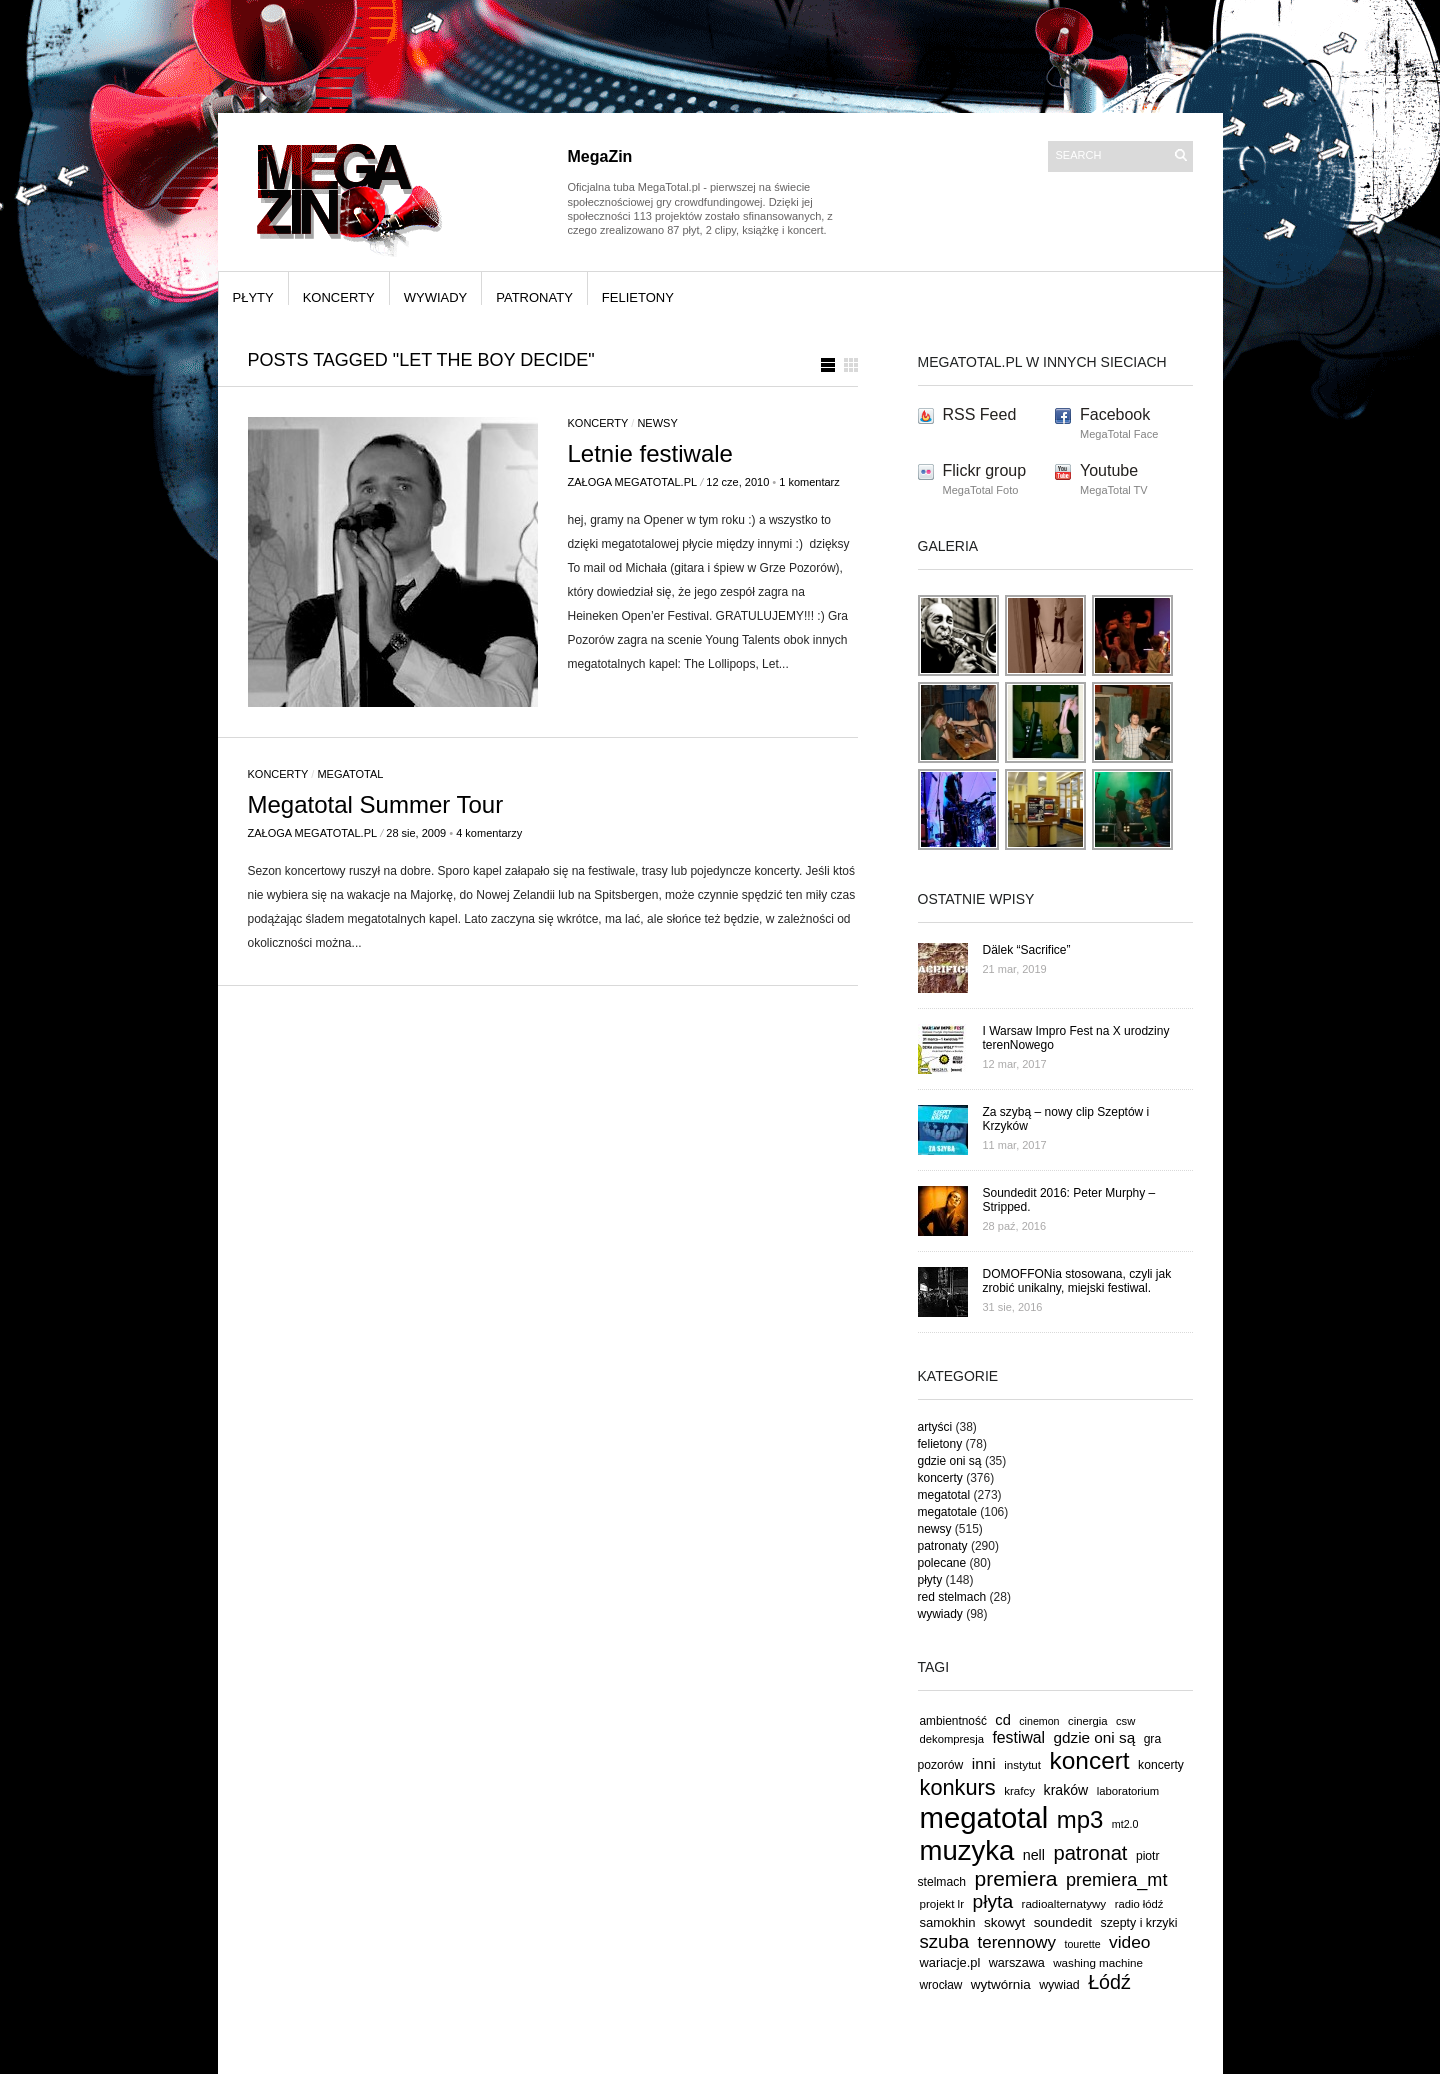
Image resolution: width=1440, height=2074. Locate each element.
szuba (945, 1941)
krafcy (1019, 1790)
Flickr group (985, 470)
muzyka (967, 1850)
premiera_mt (1117, 1880)
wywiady (436, 297)
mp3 (1080, 1819)
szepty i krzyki (1139, 1923)
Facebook (1115, 414)
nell (1034, 1855)
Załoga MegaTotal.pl (633, 482)
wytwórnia (1001, 1984)
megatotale (947, 1512)
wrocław (941, 1985)
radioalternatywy (1064, 1903)
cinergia (1087, 1721)
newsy (657, 423)
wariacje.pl (950, 1962)
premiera (1015, 1878)
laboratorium (1128, 1791)
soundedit (1063, 1922)
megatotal (350, 774)
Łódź (1109, 1982)
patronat (1090, 1853)
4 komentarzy (489, 833)
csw (1125, 1721)
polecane (942, 1563)
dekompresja (952, 1739)
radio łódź (1139, 1904)
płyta (993, 1901)
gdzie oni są (950, 1461)
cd (1003, 1720)
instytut (1022, 1764)
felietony (638, 297)
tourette (1082, 1944)
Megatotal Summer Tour (376, 804)
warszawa (1017, 1963)
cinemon (1039, 1721)
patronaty (534, 297)
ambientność (953, 1721)
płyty (253, 297)
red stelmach (952, 1597)
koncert (1090, 1760)
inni (984, 1763)
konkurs (958, 1787)
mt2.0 (1125, 1824)
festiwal (1018, 1737)
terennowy (1017, 1942)
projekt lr (942, 1903)
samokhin (948, 1922)
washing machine (1098, 1962)
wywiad (1059, 1985)
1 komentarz (809, 482)
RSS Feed (980, 414)
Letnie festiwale (650, 453)
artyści (935, 1427)
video (1130, 1942)
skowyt (1004, 1922)
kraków (1066, 1790)
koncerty (339, 297)
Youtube (1109, 470)
